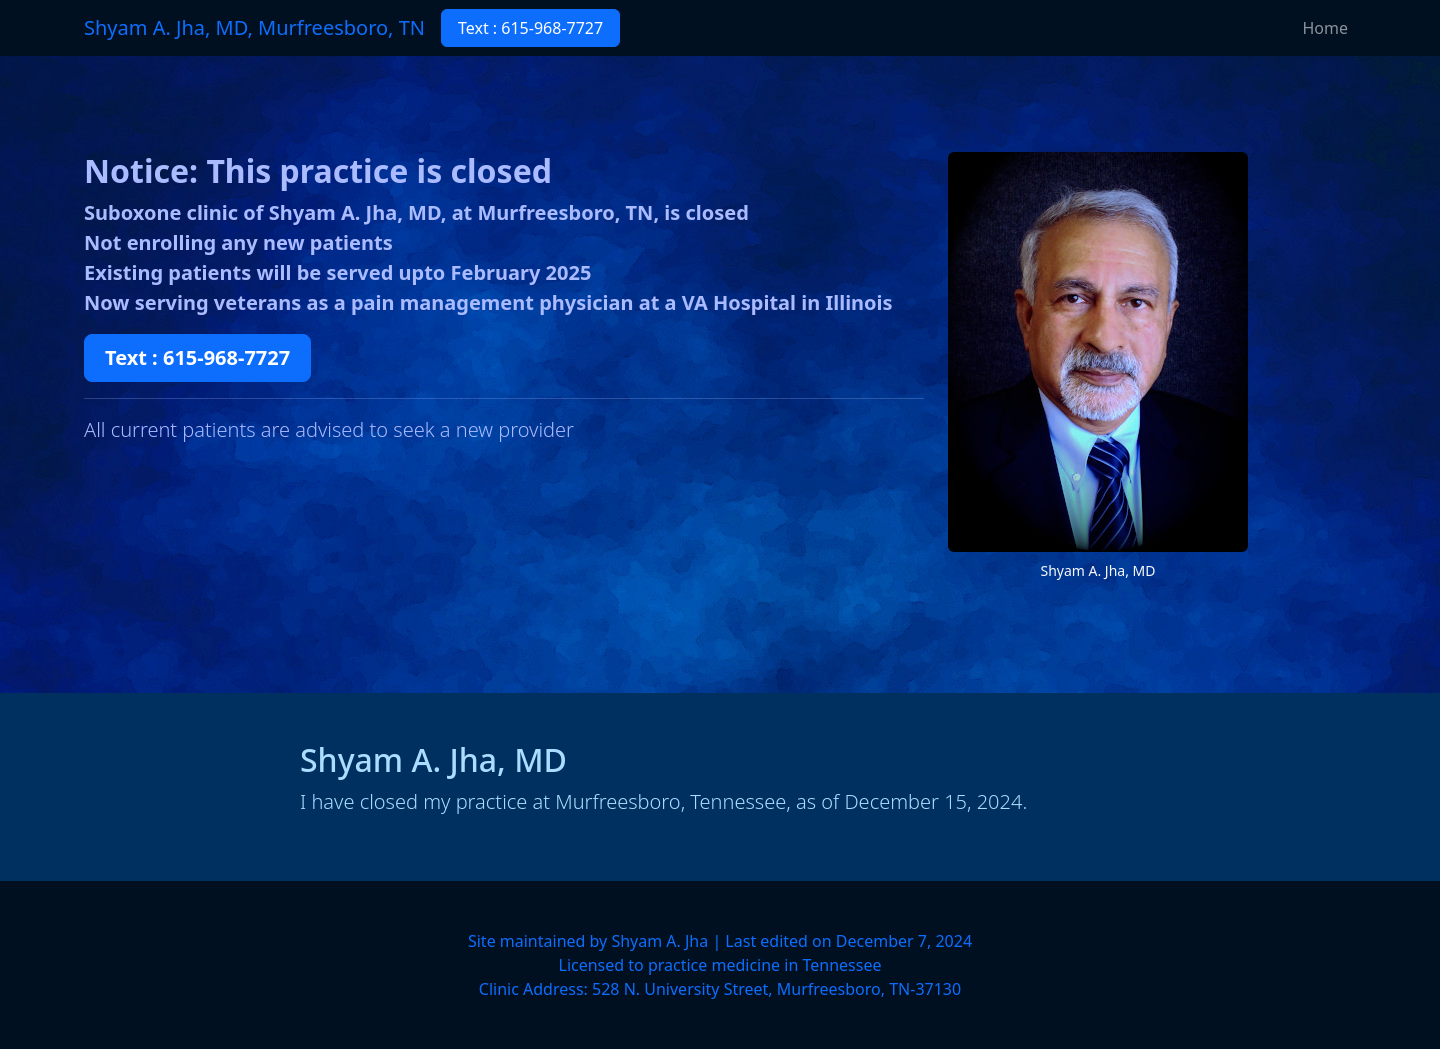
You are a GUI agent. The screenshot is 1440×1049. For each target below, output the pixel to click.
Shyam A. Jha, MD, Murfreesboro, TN (254, 27)
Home (1325, 28)
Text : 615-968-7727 (530, 28)
